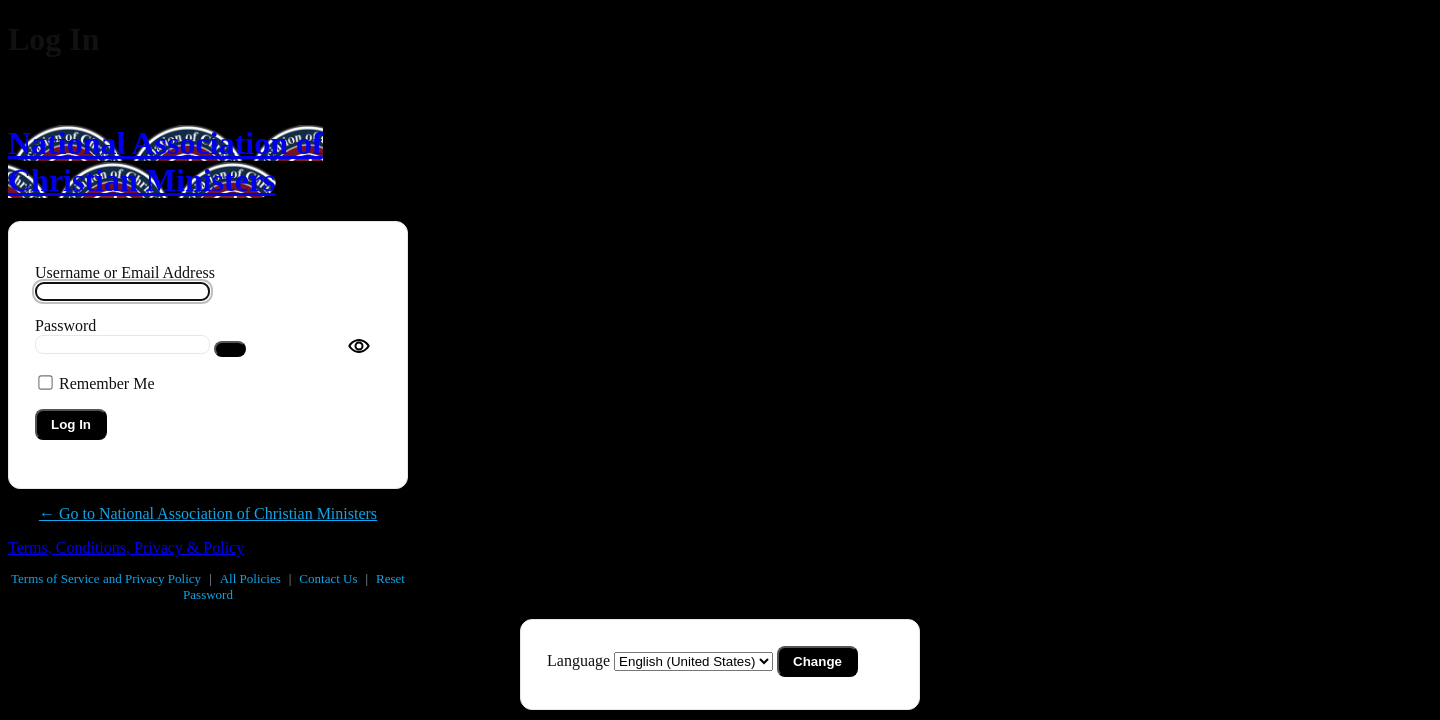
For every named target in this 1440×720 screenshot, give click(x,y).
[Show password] (230, 349)
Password (65, 325)
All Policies (250, 578)
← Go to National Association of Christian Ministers (208, 513)
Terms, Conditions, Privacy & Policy (126, 547)
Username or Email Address (125, 272)
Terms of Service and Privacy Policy (106, 578)
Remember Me (107, 383)
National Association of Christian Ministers (165, 161)
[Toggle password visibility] (359, 346)
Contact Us (328, 578)
